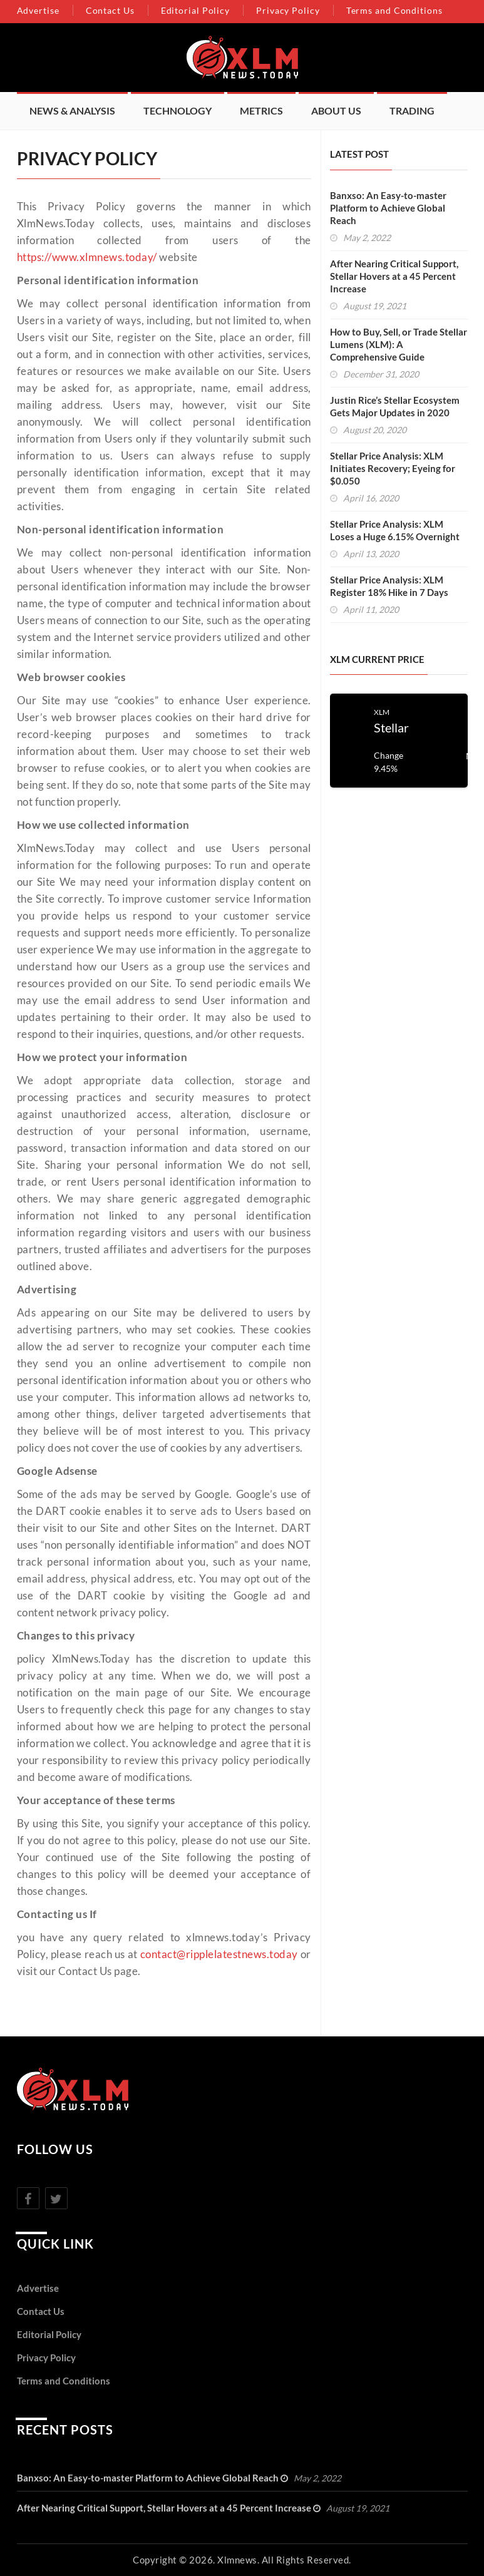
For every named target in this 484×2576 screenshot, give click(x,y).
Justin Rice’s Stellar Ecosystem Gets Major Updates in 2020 (395, 406)
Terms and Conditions (394, 10)
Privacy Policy (288, 10)
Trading (412, 110)
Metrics (261, 110)
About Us (336, 110)
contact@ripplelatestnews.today (219, 1954)
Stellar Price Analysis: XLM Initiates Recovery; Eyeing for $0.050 (392, 468)
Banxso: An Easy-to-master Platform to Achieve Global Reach (388, 208)
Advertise (38, 10)
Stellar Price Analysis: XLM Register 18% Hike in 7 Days (389, 586)
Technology (177, 110)
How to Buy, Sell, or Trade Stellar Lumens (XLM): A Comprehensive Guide (398, 344)
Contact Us (110, 10)
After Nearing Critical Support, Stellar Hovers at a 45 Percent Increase (394, 276)
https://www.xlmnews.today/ (87, 257)
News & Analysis (72, 110)
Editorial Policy (195, 10)
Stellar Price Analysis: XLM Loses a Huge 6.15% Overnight (395, 530)
